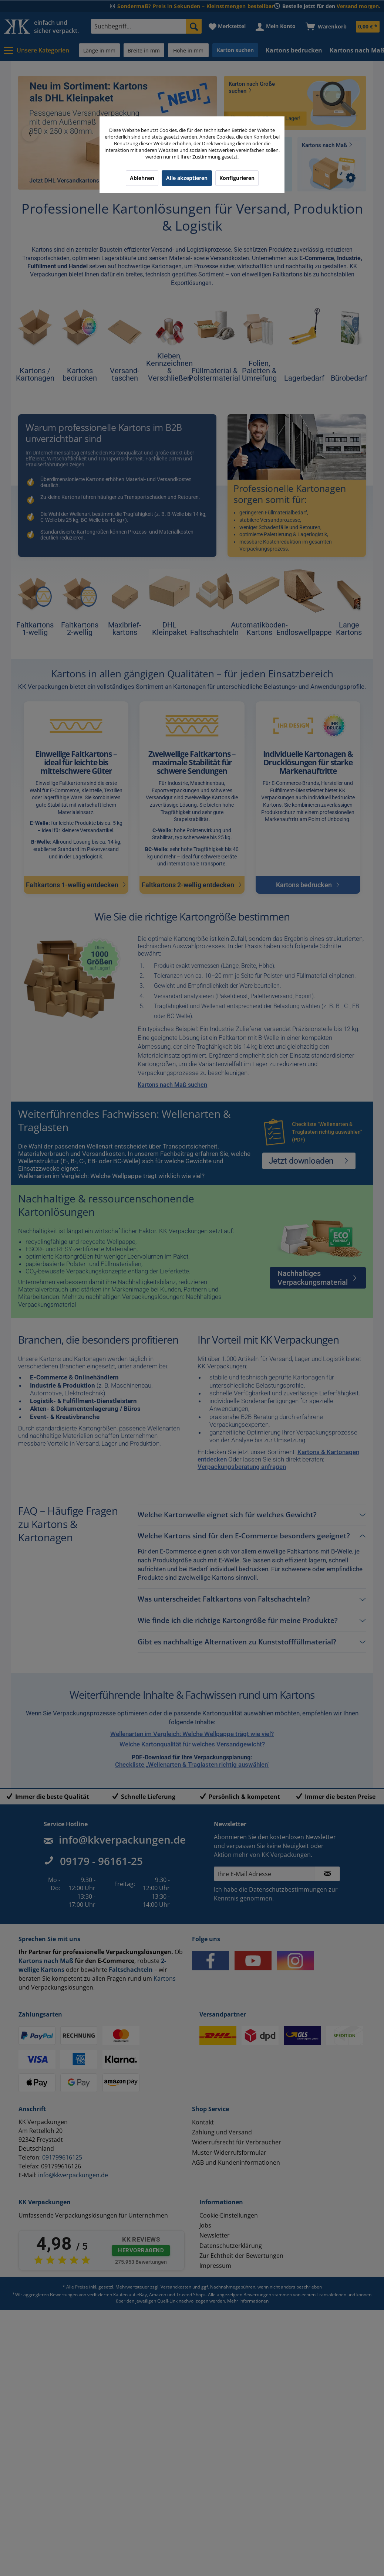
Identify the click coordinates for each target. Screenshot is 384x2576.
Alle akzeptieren (187, 177)
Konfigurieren (237, 177)
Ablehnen (142, 177)
